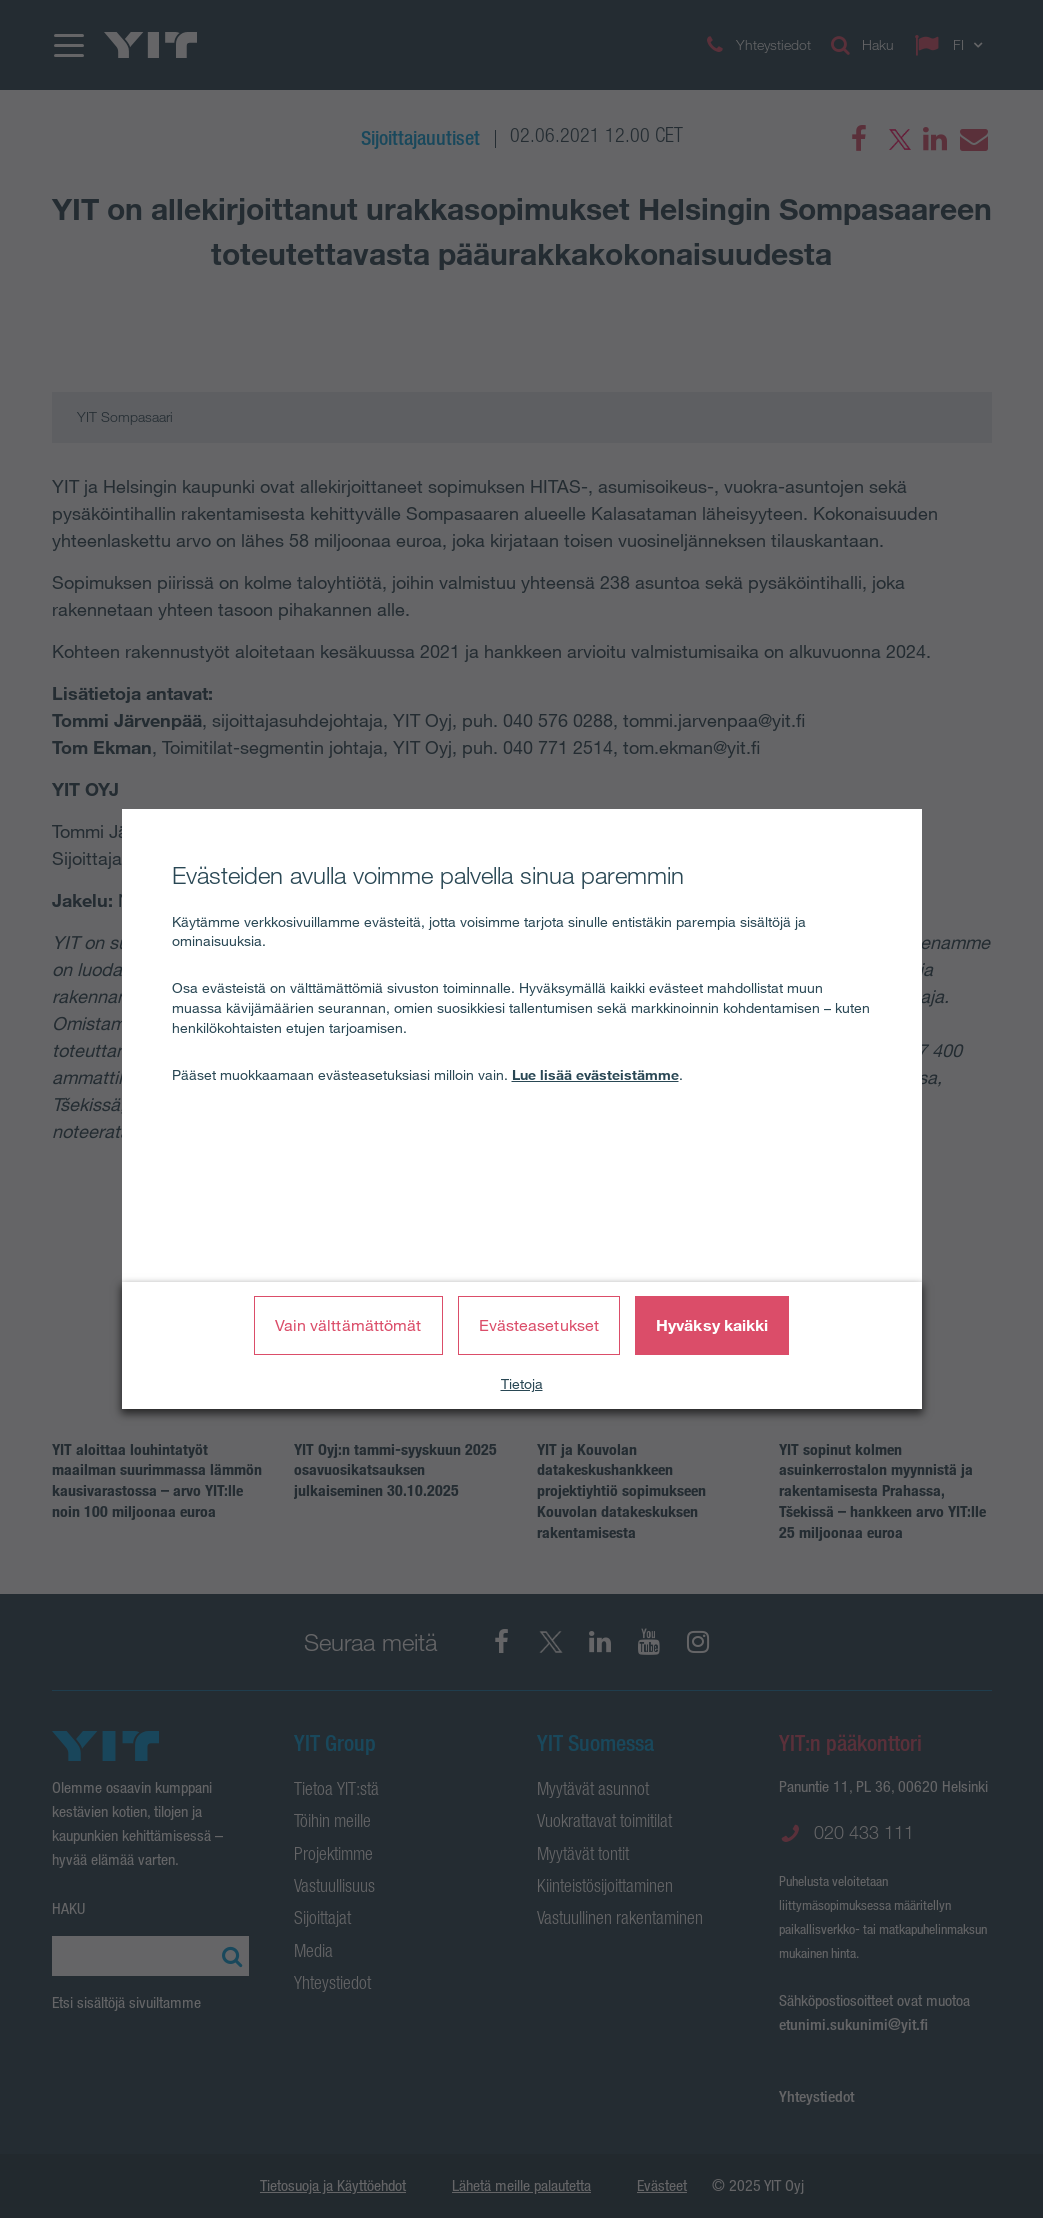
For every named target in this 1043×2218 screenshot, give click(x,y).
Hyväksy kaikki (712, 1325)
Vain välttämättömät (348, 1325)
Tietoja (522, 1384)
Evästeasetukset (539, 1325)
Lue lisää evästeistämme (595, 1075)
